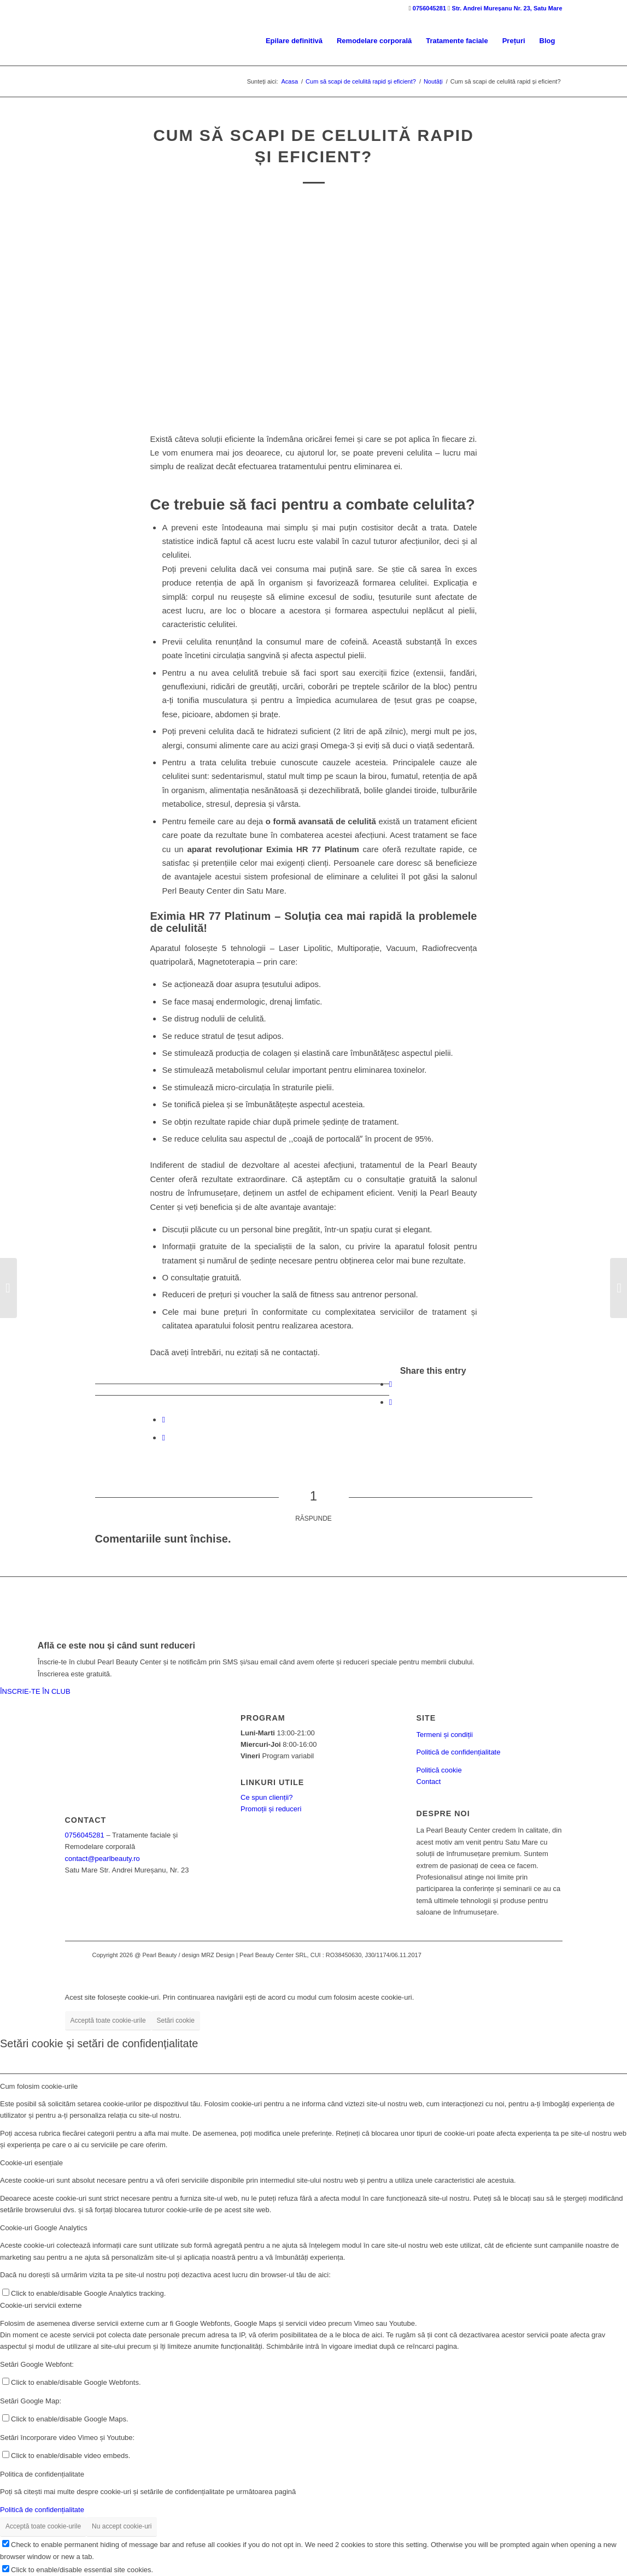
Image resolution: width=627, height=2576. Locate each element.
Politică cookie (439, 1770)
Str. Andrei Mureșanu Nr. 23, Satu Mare (507, 8)
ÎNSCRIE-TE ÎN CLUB (35, 1691)
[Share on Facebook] (390, 1384)
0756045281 (429, 8)
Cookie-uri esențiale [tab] (31, 2163)
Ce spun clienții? (266, 1797)
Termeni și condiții (445, 1734)
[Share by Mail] (163, 1437)
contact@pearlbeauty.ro (102, 1858)
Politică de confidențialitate (459, 1752)
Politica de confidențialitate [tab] (42, 2474)
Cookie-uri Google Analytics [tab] (43, 2228)
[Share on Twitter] (390, 1402)
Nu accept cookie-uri (121, 2526)
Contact (429, 1781)
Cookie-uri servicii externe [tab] (41, 2305)
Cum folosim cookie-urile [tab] (39, 2086)
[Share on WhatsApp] (163, 1419)
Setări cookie (176, 2020)
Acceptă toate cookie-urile (108, 2020)
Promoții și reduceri (271, 1809)
